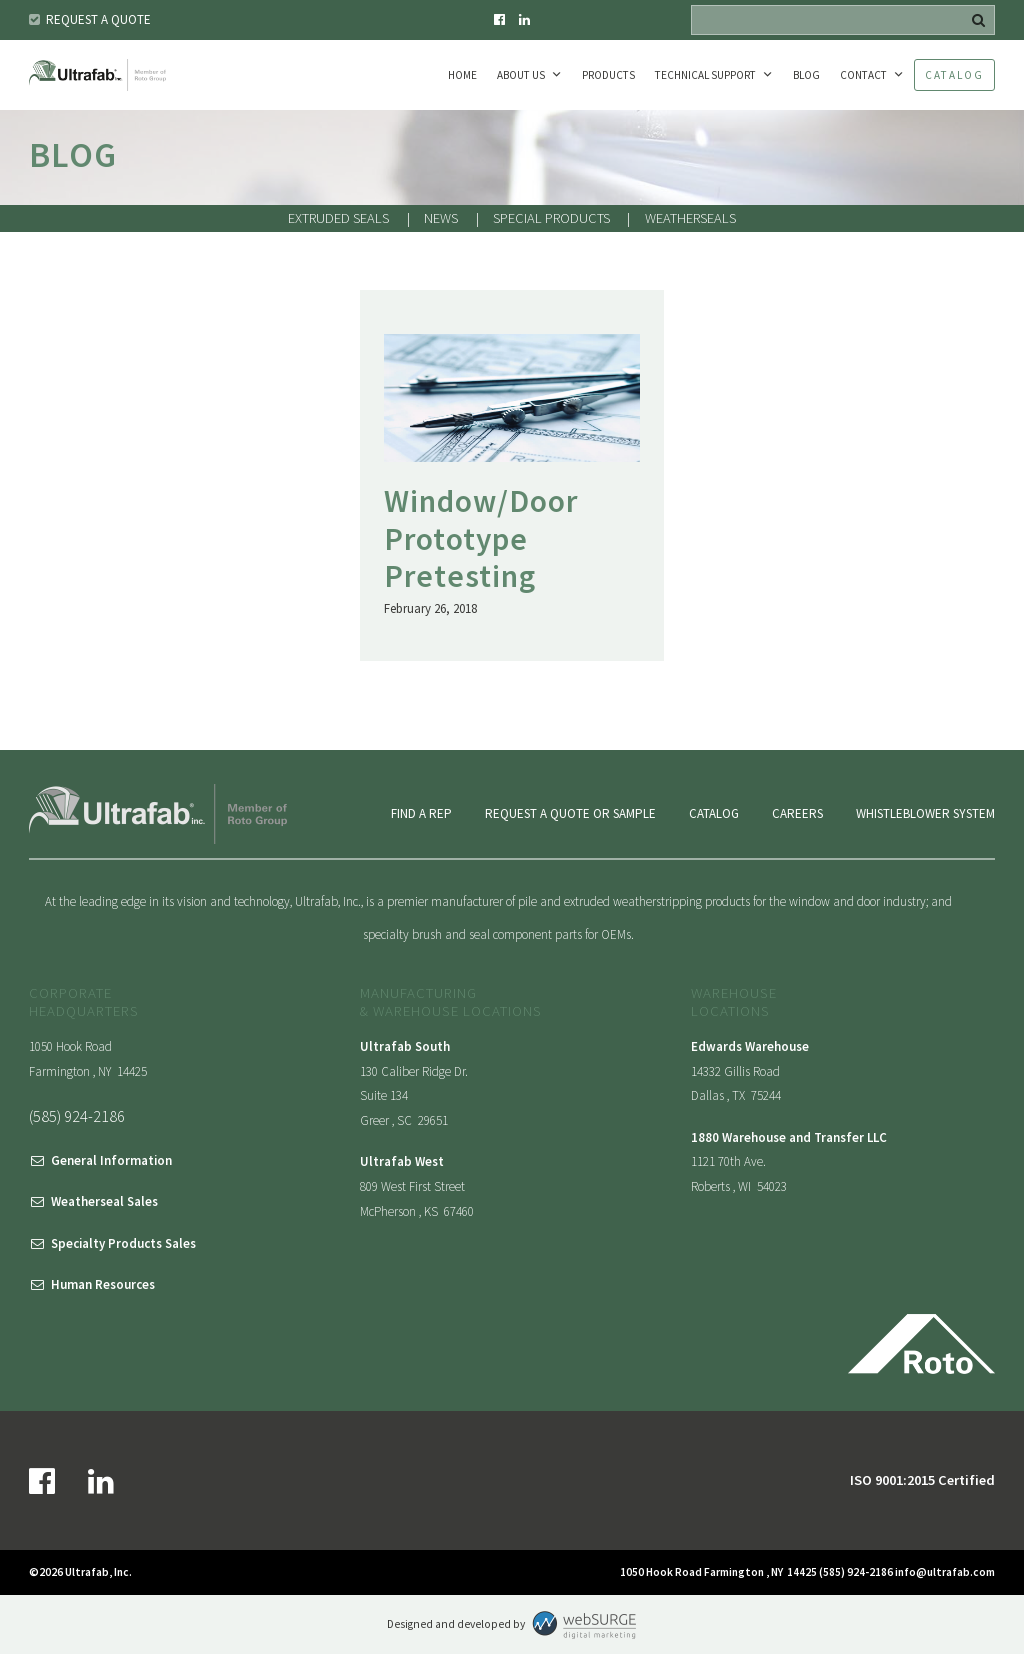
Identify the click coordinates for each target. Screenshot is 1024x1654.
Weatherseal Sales (104, 1201)
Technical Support (705, 75)
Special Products (551, 218)
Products (608, 75)
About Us (521, 75)
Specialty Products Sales (123, 1243)
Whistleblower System (925, 813)
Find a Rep (421, 813)
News (441, 218)
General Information (111, 1160)
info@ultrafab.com (945, 1572)
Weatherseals (690, 218)
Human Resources (103, 1284)
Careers (797, 813)
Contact (863, 75)
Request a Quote (98, 19)
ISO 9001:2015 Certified (922, 1480)
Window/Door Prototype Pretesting (481, 538)
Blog (806, 75)
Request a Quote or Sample (570, 813)
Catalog (954, 75)
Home (462, 75)
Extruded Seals (338, 218)
